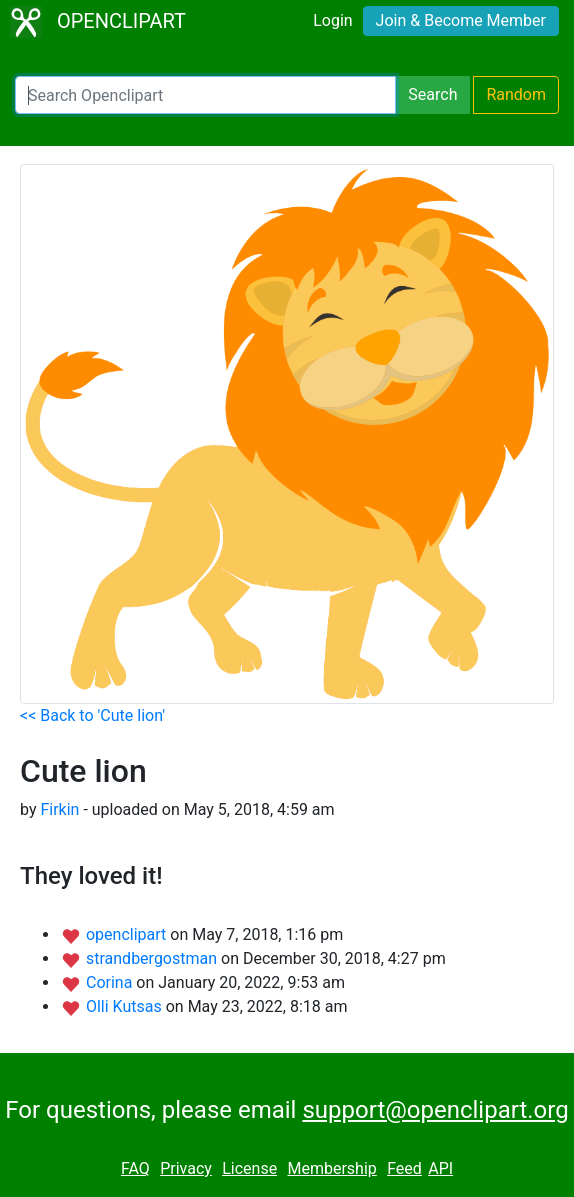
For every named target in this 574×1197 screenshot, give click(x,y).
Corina (111, 982)
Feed (404, 1168)
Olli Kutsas (126, 1006)
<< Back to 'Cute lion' (92, 715)
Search (432, 94)
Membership (331, 1168)
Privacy (186, 1168)
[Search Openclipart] (205, 95)
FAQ (135, 1168)
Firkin (59, 809)
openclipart (128, 934)
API (440, 1168)
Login (332, 20)
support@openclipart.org (435, 1110)
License (249, 1168)
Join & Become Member (461, 20)
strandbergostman (153, 958)
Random (516, 94)
